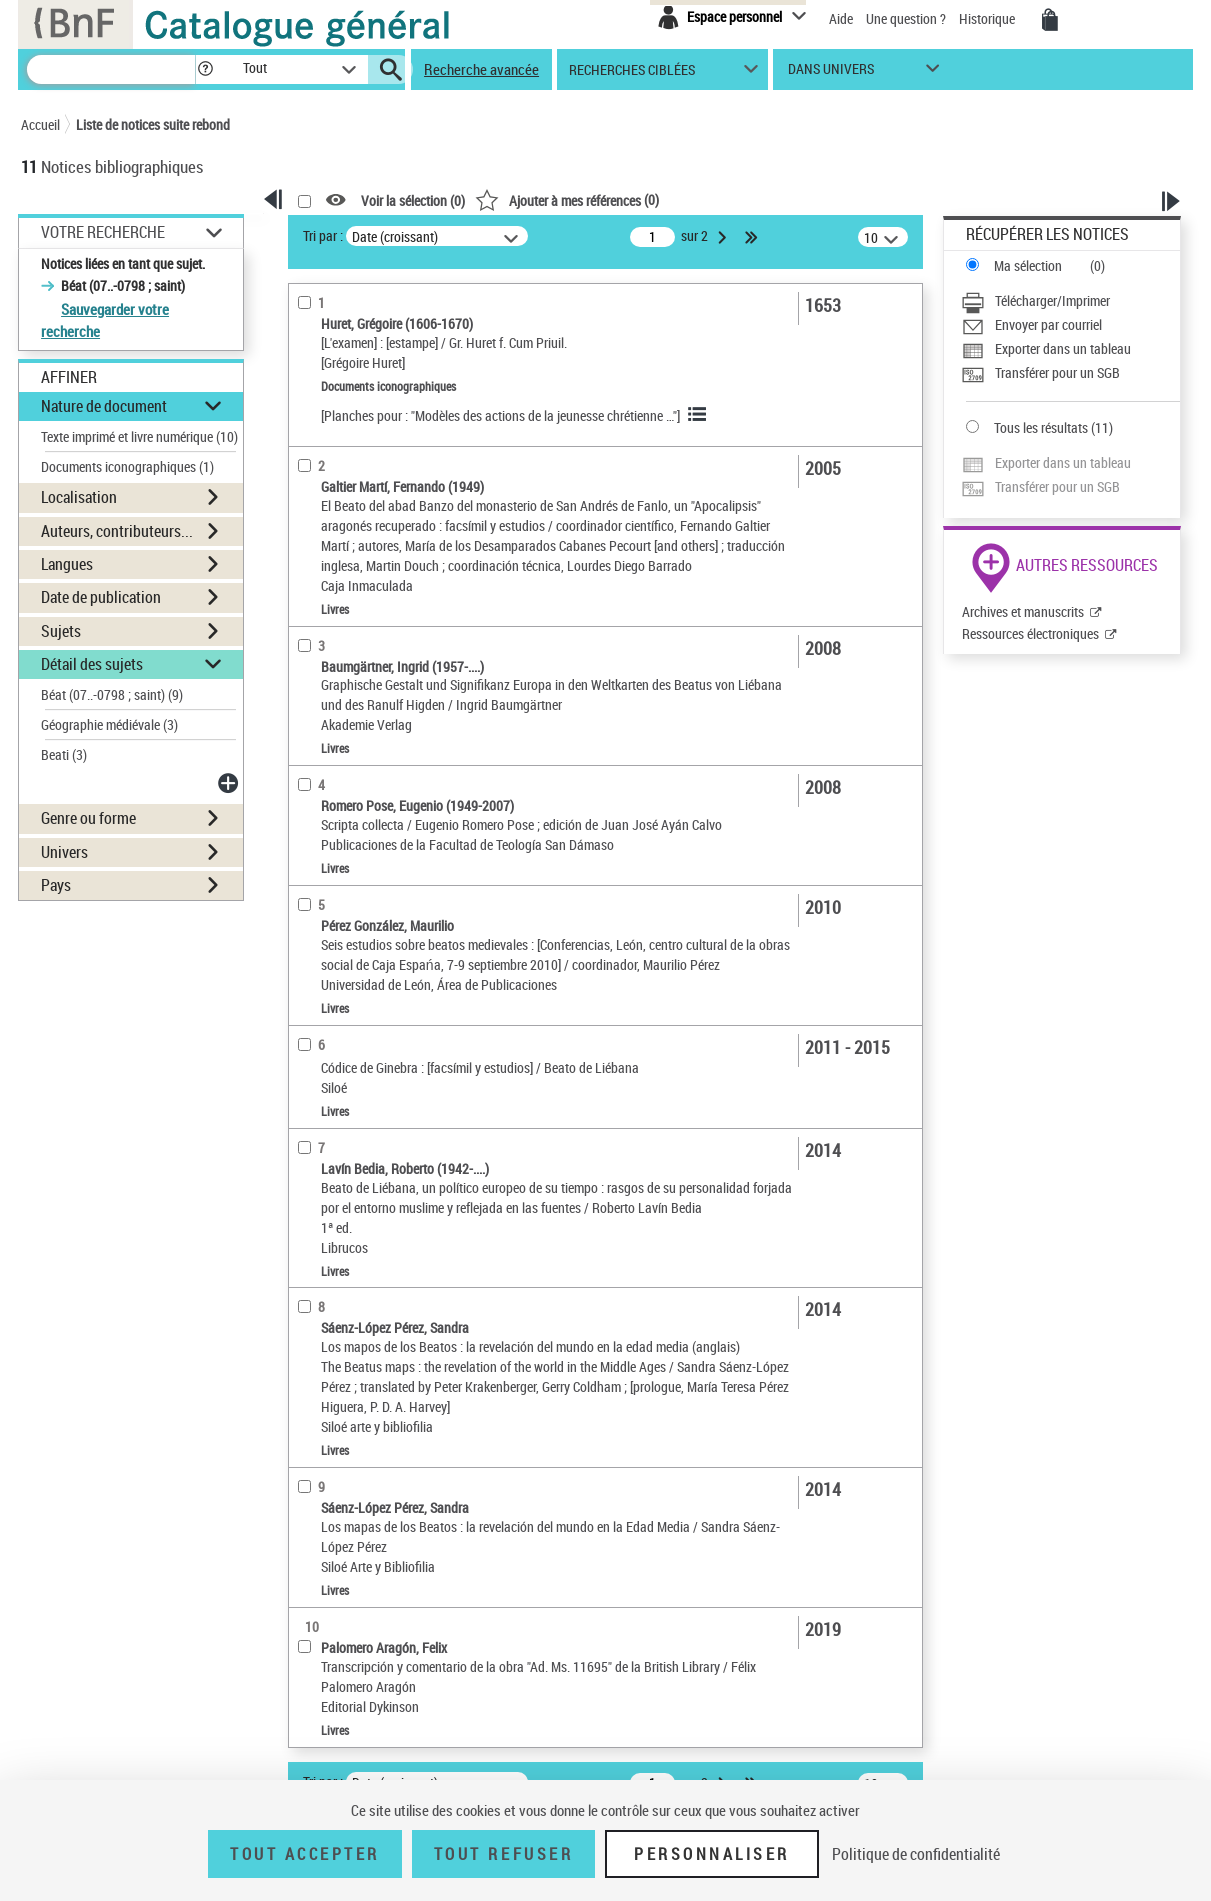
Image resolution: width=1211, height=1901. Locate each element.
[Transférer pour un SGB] (1070, 373)
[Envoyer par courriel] (1070, 325)
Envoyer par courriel (1048, 324)
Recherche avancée (481, 69)
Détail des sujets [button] (92, 664)
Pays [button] (56, 885)
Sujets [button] (61, 631)
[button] (205, 69)
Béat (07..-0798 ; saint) (112, 694)
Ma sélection (1028, 265)
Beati (64, 754)
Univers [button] (64, 852)
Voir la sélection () (413, 200)
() (567, 199)
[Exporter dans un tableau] (1070, 349)
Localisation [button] (79, 497)
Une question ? (906, 18)
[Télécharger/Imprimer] (1070, 301)
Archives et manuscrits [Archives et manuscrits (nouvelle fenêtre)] (1023, 611)
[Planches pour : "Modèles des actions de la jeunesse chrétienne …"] (500, 415)
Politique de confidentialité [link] (916, 1854)
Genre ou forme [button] (88, 818)
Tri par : (323, 235)
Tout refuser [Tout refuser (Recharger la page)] (503, 1854)
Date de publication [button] (101, 597)
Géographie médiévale (109, 724)
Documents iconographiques (127, 466)
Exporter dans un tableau (1063, 348)
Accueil (40, 124)
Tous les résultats (1041, 427)
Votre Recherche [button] (103, 232)
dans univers (831, 73)
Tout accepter (305, 1854)
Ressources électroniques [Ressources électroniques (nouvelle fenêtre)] (1030, 633)
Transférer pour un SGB (1057, 372)
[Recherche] (111, 69)
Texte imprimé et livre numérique (139, 436)
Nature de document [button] (104, 406)
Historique (988, 18)
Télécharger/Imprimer (1052, 300)
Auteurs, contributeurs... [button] (117, 531)
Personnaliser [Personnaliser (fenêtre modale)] (712, 1854)
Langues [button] (67, 564)
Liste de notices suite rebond (153, 124)
